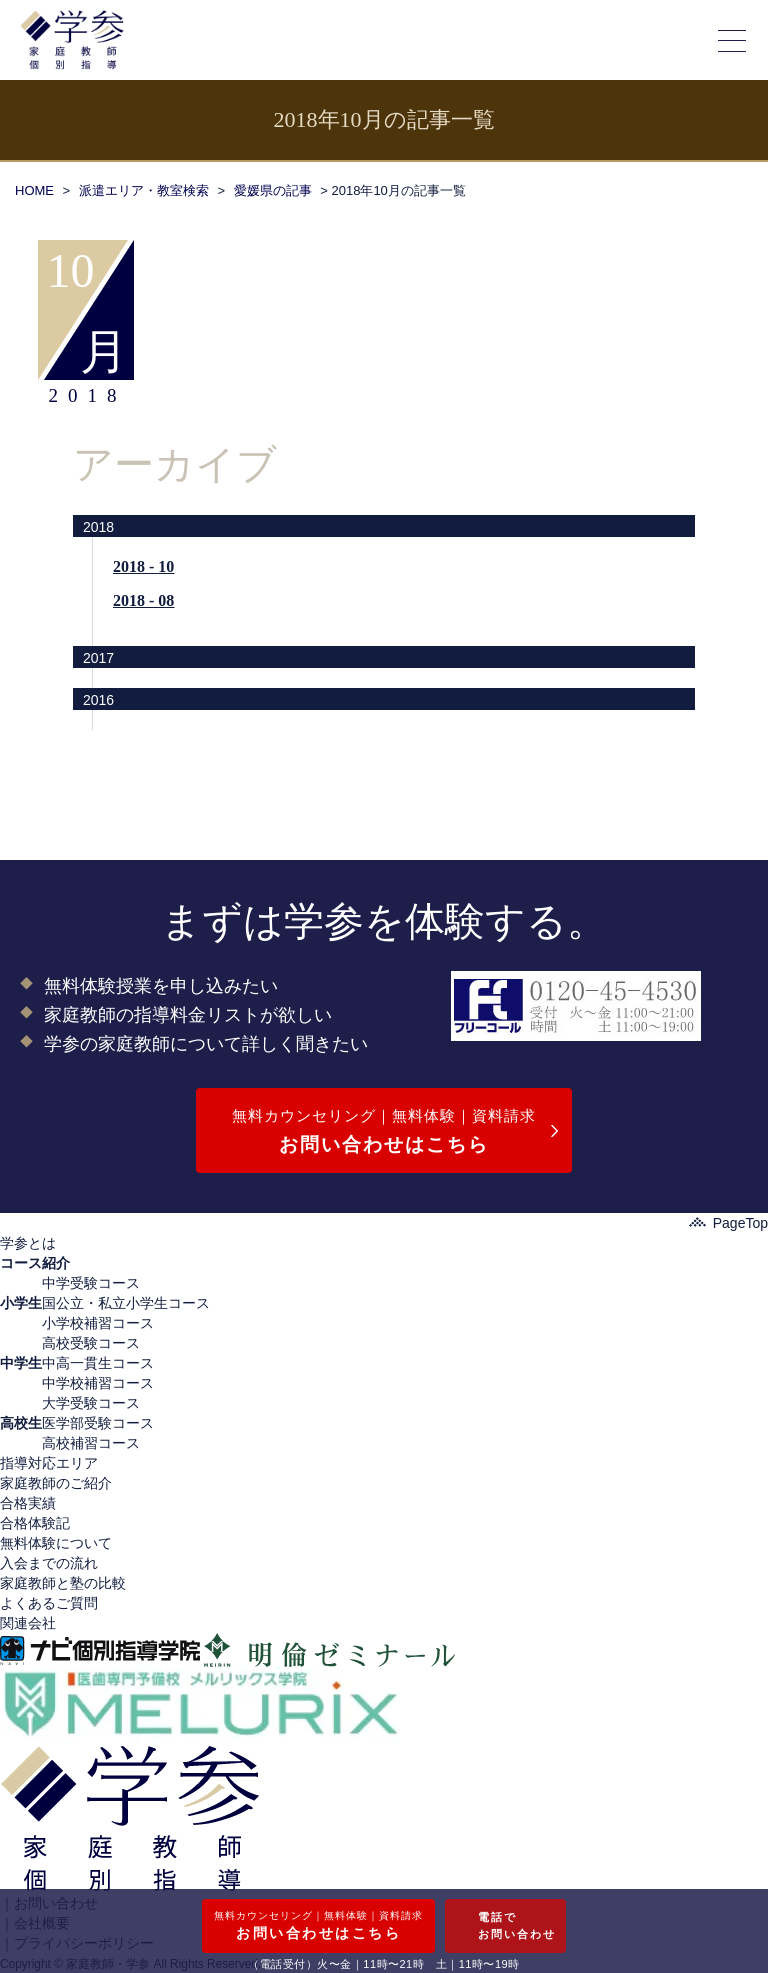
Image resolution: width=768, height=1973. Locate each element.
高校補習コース (91, 1443)
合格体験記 (35, 1523)
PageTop (728, 1223)
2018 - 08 (143, 600)
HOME (34, 190)
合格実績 (28, 1503)
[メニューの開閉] (733, 40)
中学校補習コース (98, 1383)
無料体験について (56, 1543)
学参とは (28, 1243)
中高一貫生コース (98, 1363)
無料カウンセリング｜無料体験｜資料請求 (384, 1133)
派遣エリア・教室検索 (144, 190)
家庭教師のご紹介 (56, 1483)
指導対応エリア (49, 1463)
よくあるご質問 (49, 1603)
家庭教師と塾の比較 (63, 1583)
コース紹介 (35, 1263)
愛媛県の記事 (273, 190)
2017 (98, 658)
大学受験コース (91, 1403)
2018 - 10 (143, 566)
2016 (98, 700)
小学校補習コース (98, 1323)
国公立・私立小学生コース (126, 1303)
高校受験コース (91, 1343)
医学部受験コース (98, 1423)
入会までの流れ (49, 1563)
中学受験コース (91, 1283)
